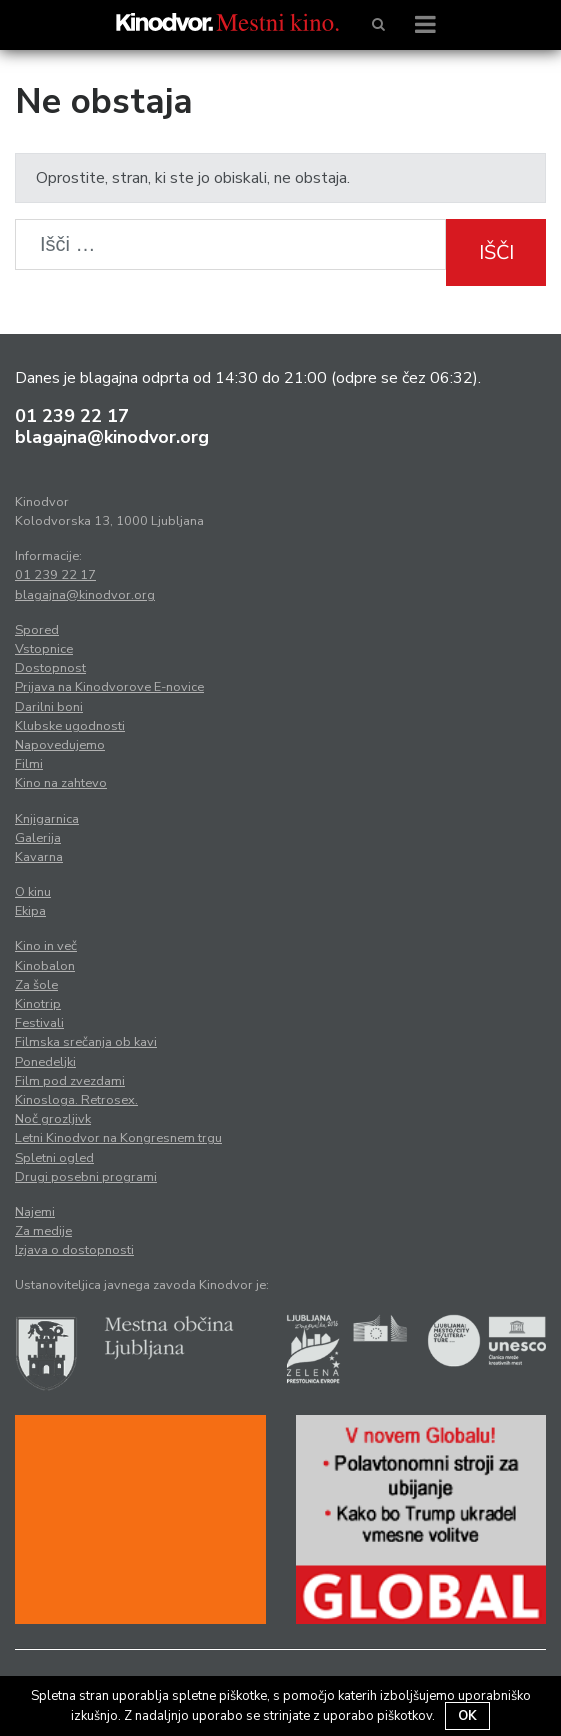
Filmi (29, 764)
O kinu (33, 892)
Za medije (43, 1231)
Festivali (39, 1023)
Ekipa (30, 911)
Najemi (35, 1212)
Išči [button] (496, 252)
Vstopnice (44, 649)
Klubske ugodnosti (70, 726)
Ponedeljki (45, 1062)
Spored (37, 630)
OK (467, 1716)
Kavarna (39, 857)
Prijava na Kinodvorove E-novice (109, 687)
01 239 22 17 (72, 416)
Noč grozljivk (53, 1119)
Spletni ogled (54, 1158)
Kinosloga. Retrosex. (76, 1100)
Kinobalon (45, 966)
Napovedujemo (60, 745)
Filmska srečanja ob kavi (86, 1042)
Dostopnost (50, 668)
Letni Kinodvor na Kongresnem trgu (118, 1138)
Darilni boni (49, 707)
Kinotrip (38, 1004)
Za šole (36, 985)
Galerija (38, 838)
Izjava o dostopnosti (74, 1250)
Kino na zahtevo (61, 783)
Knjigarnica (47, 819)
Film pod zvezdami (70, 1081)
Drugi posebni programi (86, 1177)
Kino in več (46, 946)
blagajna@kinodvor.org (112, 437)
